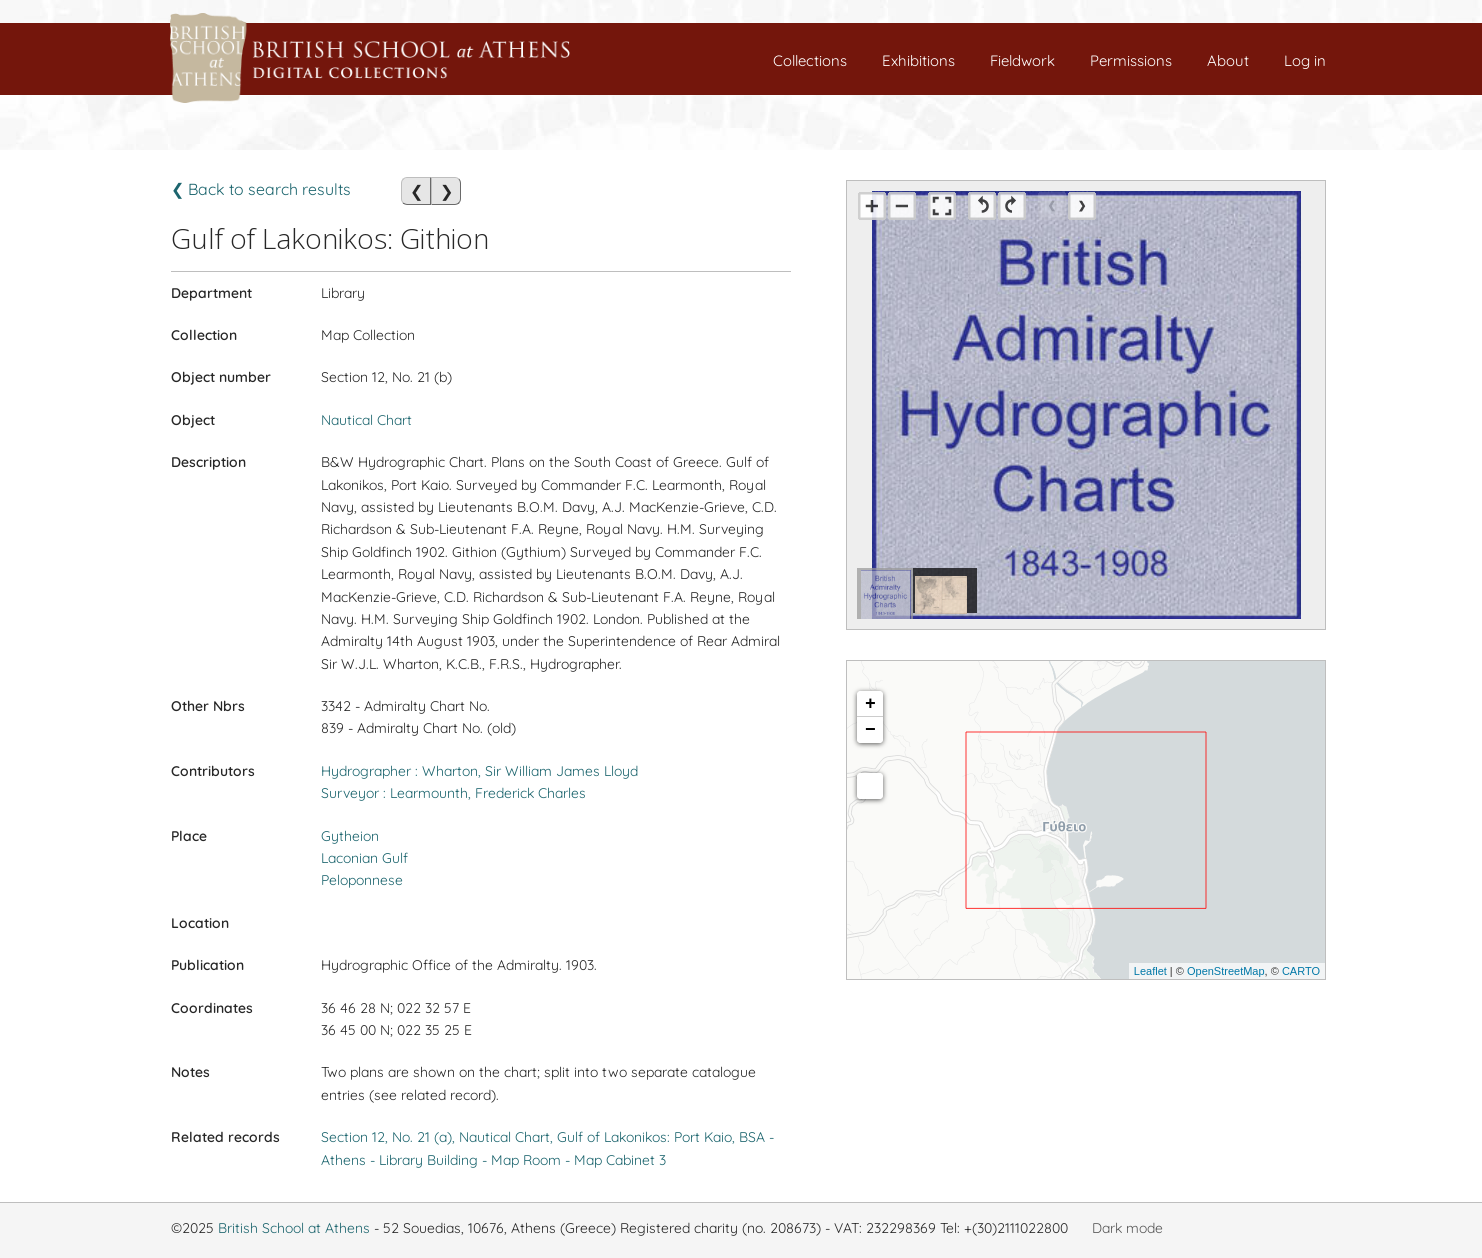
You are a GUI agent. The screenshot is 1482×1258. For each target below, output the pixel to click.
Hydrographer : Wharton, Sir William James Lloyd (479, 771)
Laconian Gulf (364, 858)
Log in (1305, 60)
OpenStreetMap (1226, 971)
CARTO (1301, 971)
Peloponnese (362, 880)
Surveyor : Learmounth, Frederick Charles (453, 793)
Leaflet (1150, 971)
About (1228, 60)
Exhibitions (918, 60)
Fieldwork (1022, 60)
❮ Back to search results (261, 189)
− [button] (870, 730)
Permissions (1131, 60)
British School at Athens (294, 1228)
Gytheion (350, 836)
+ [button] (870, 704)
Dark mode (1127, 1228)
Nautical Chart (366, 420)
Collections (810, 60)
